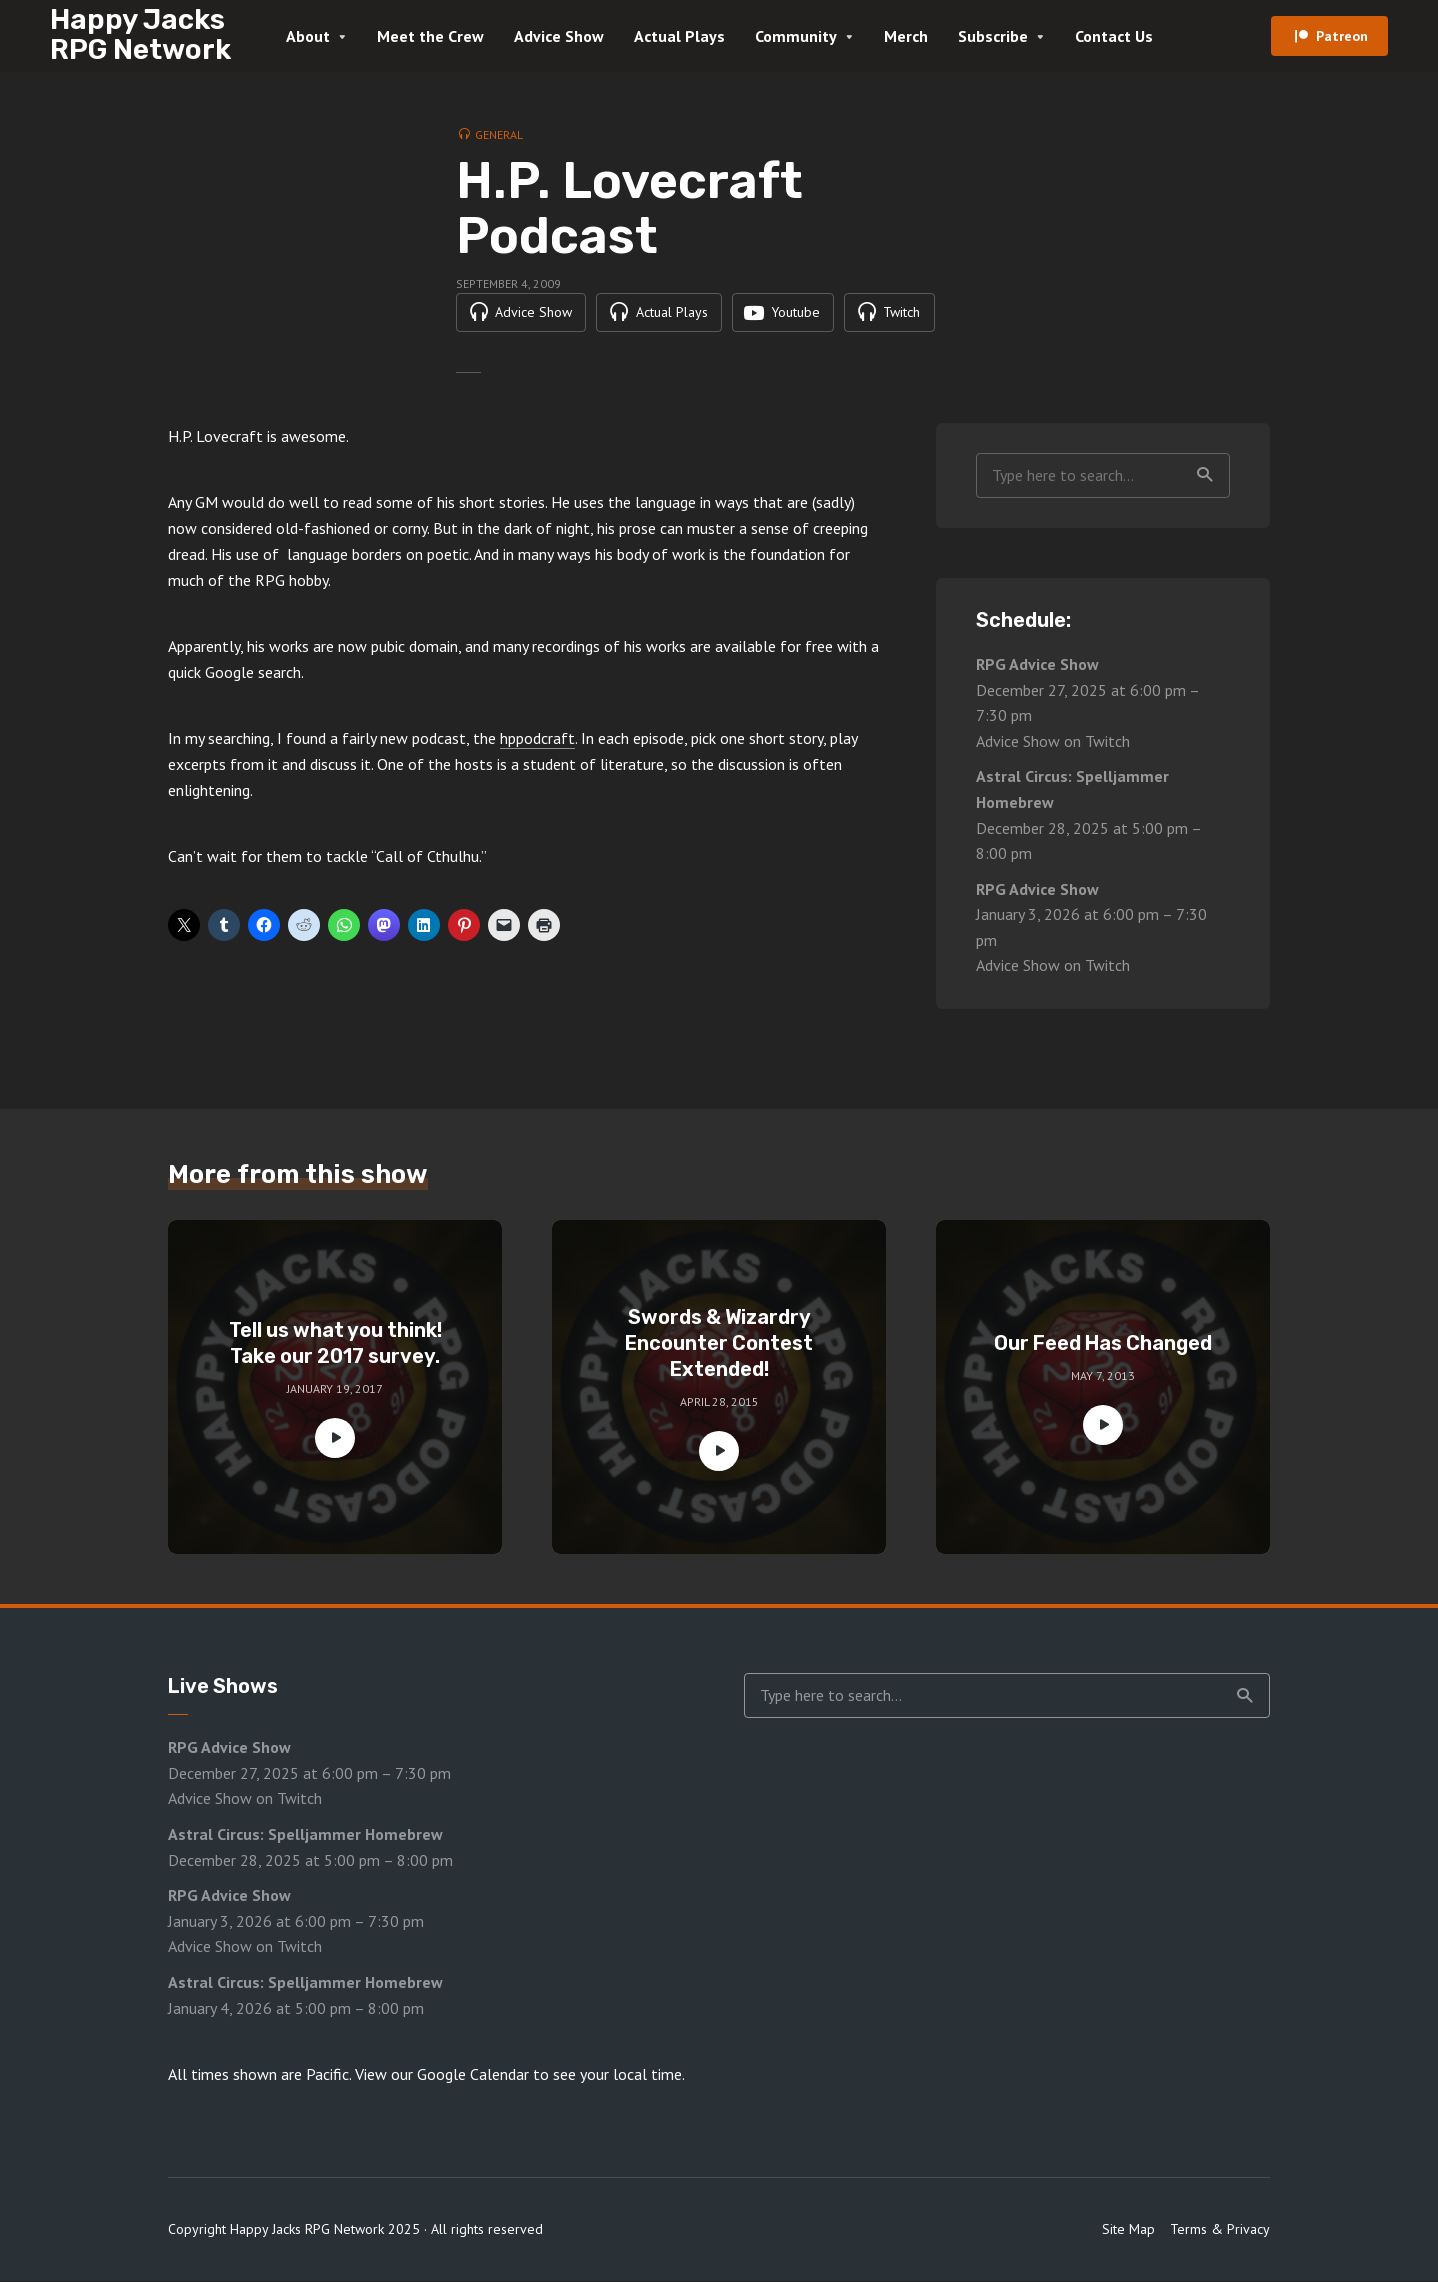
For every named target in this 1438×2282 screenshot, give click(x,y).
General (499, 134)
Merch (906, 36)
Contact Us (1114, 36)
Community (796, 36)
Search (1205, 476)
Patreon (1342, 36)
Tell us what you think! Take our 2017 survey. (335, 1344)
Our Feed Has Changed (1103, 1344)
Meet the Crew (430, 36)
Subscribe (993, 36)
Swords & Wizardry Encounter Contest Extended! (719, 1344)
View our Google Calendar (442, 2075)
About (308, 36)
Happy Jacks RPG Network (140, 34)
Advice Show (559, 36)
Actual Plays (679, 36)
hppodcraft (537, 739)
